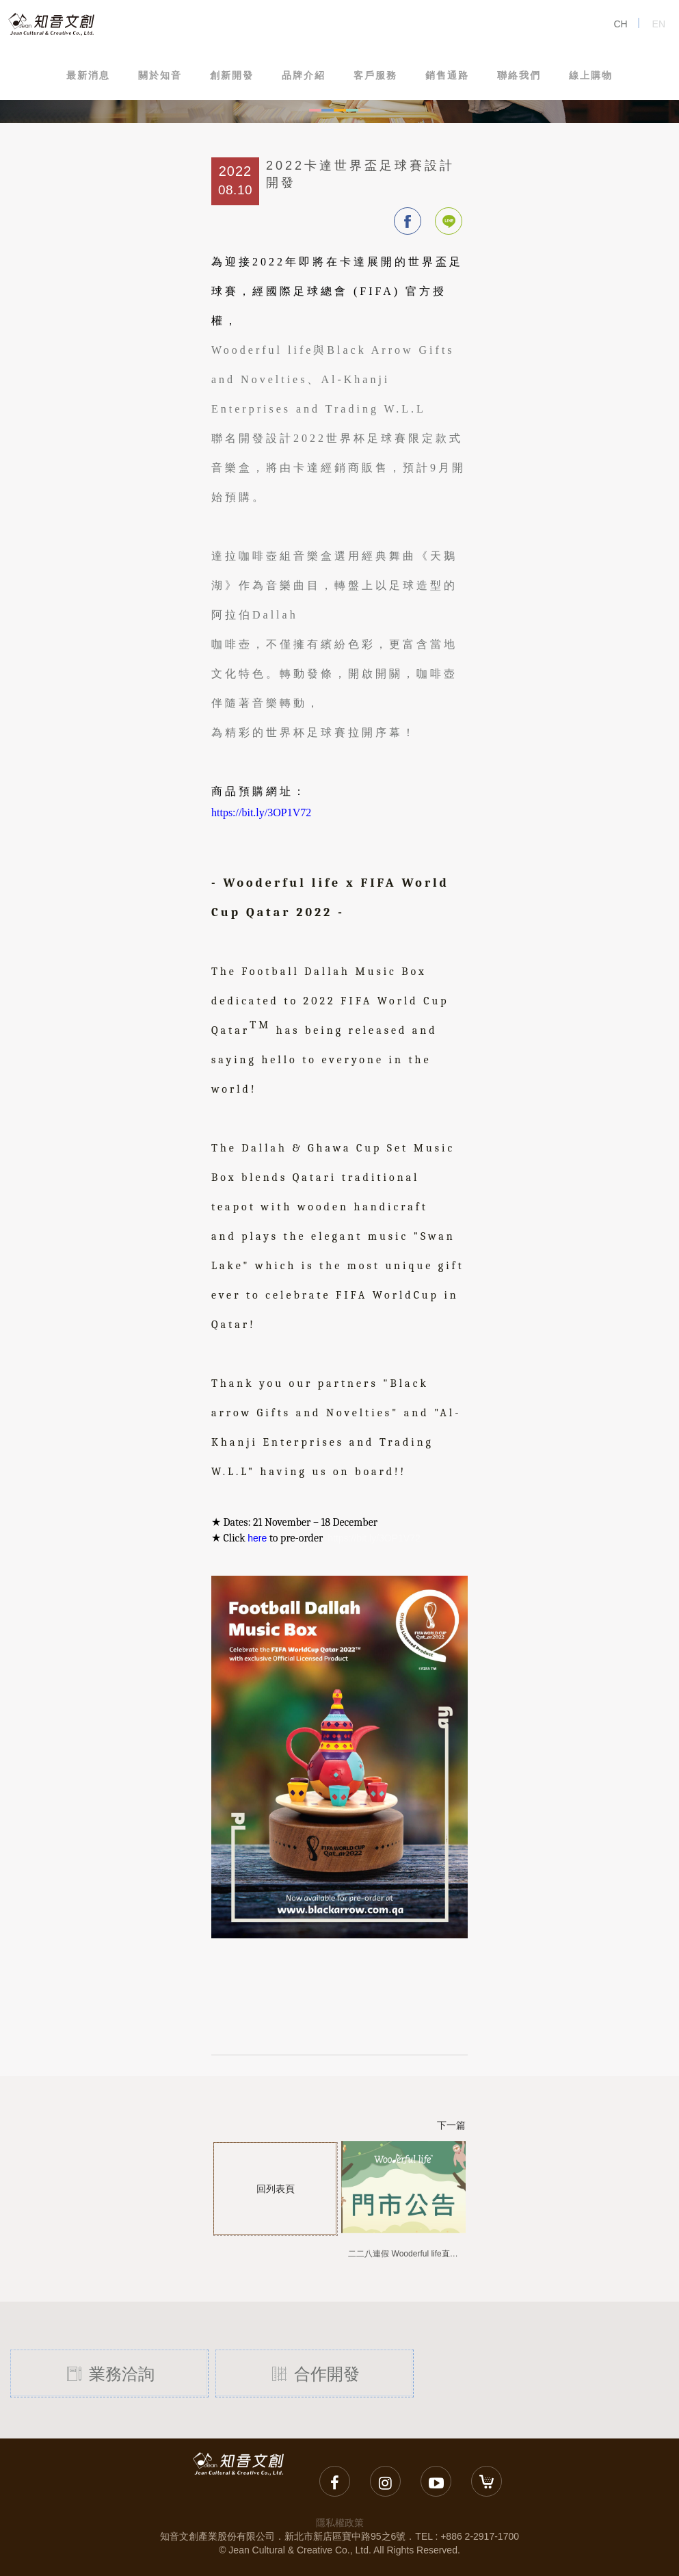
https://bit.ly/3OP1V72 (374, 1538)
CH (620, 23)
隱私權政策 (340, 2522)
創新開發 (232, 75)
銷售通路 (447, 75)
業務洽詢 (108, 2373)
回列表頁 (274, 2188)
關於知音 (160, 75)
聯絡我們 (519, 75)
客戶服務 (375, 75)
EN (658, 23)
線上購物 (591, 75)
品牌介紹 (303, 75)
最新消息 (88, 75)
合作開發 (313, 2373)
